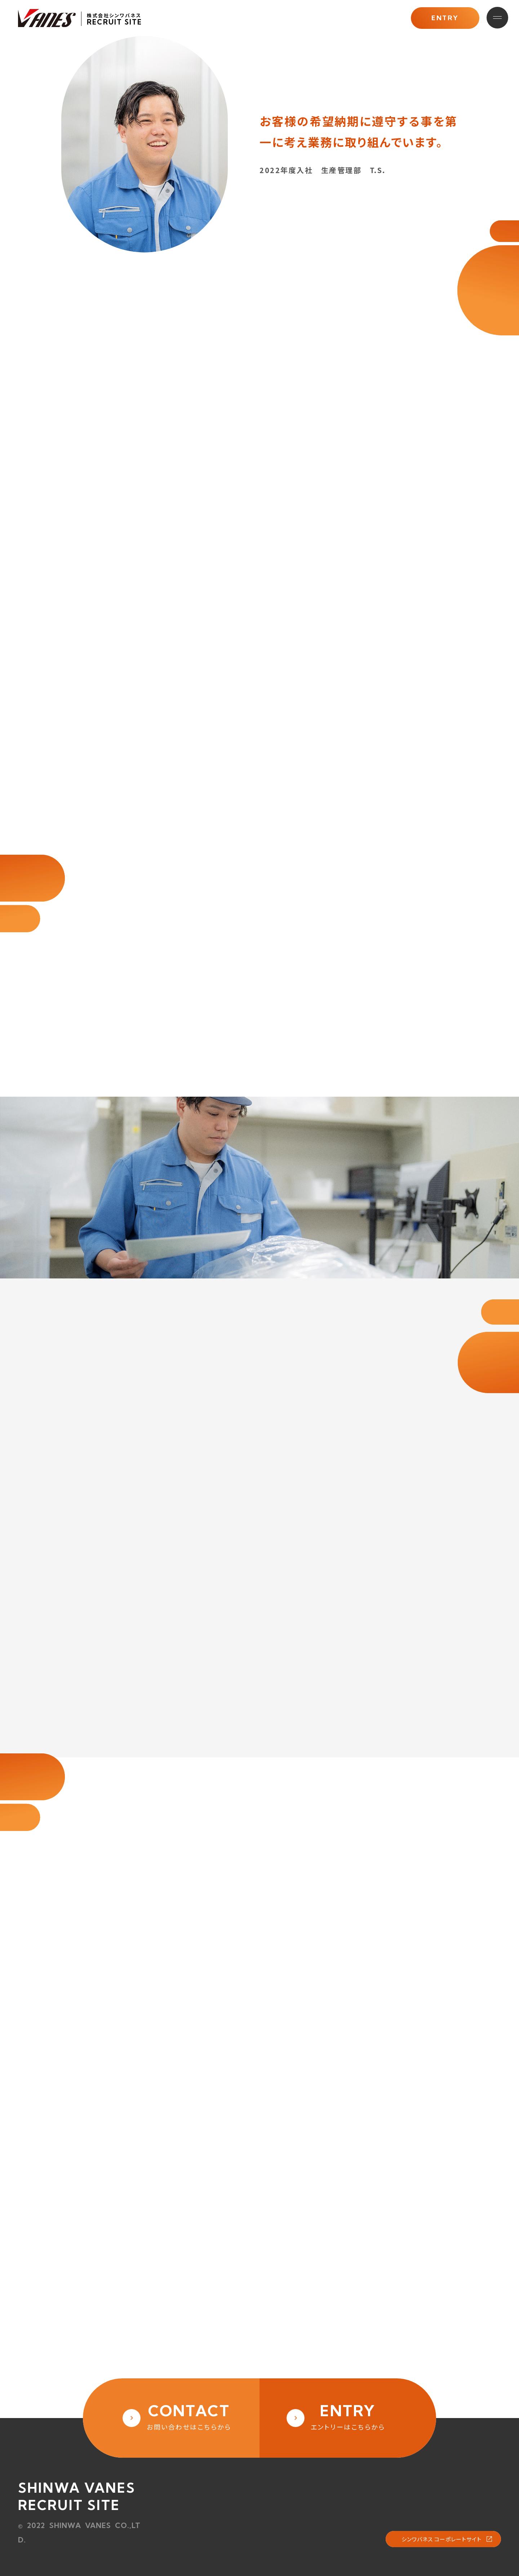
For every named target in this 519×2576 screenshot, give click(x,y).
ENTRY (445, 18)
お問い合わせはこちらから (189, 2416)
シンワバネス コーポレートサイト (442, 2539)
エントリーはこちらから (348, 2416)
